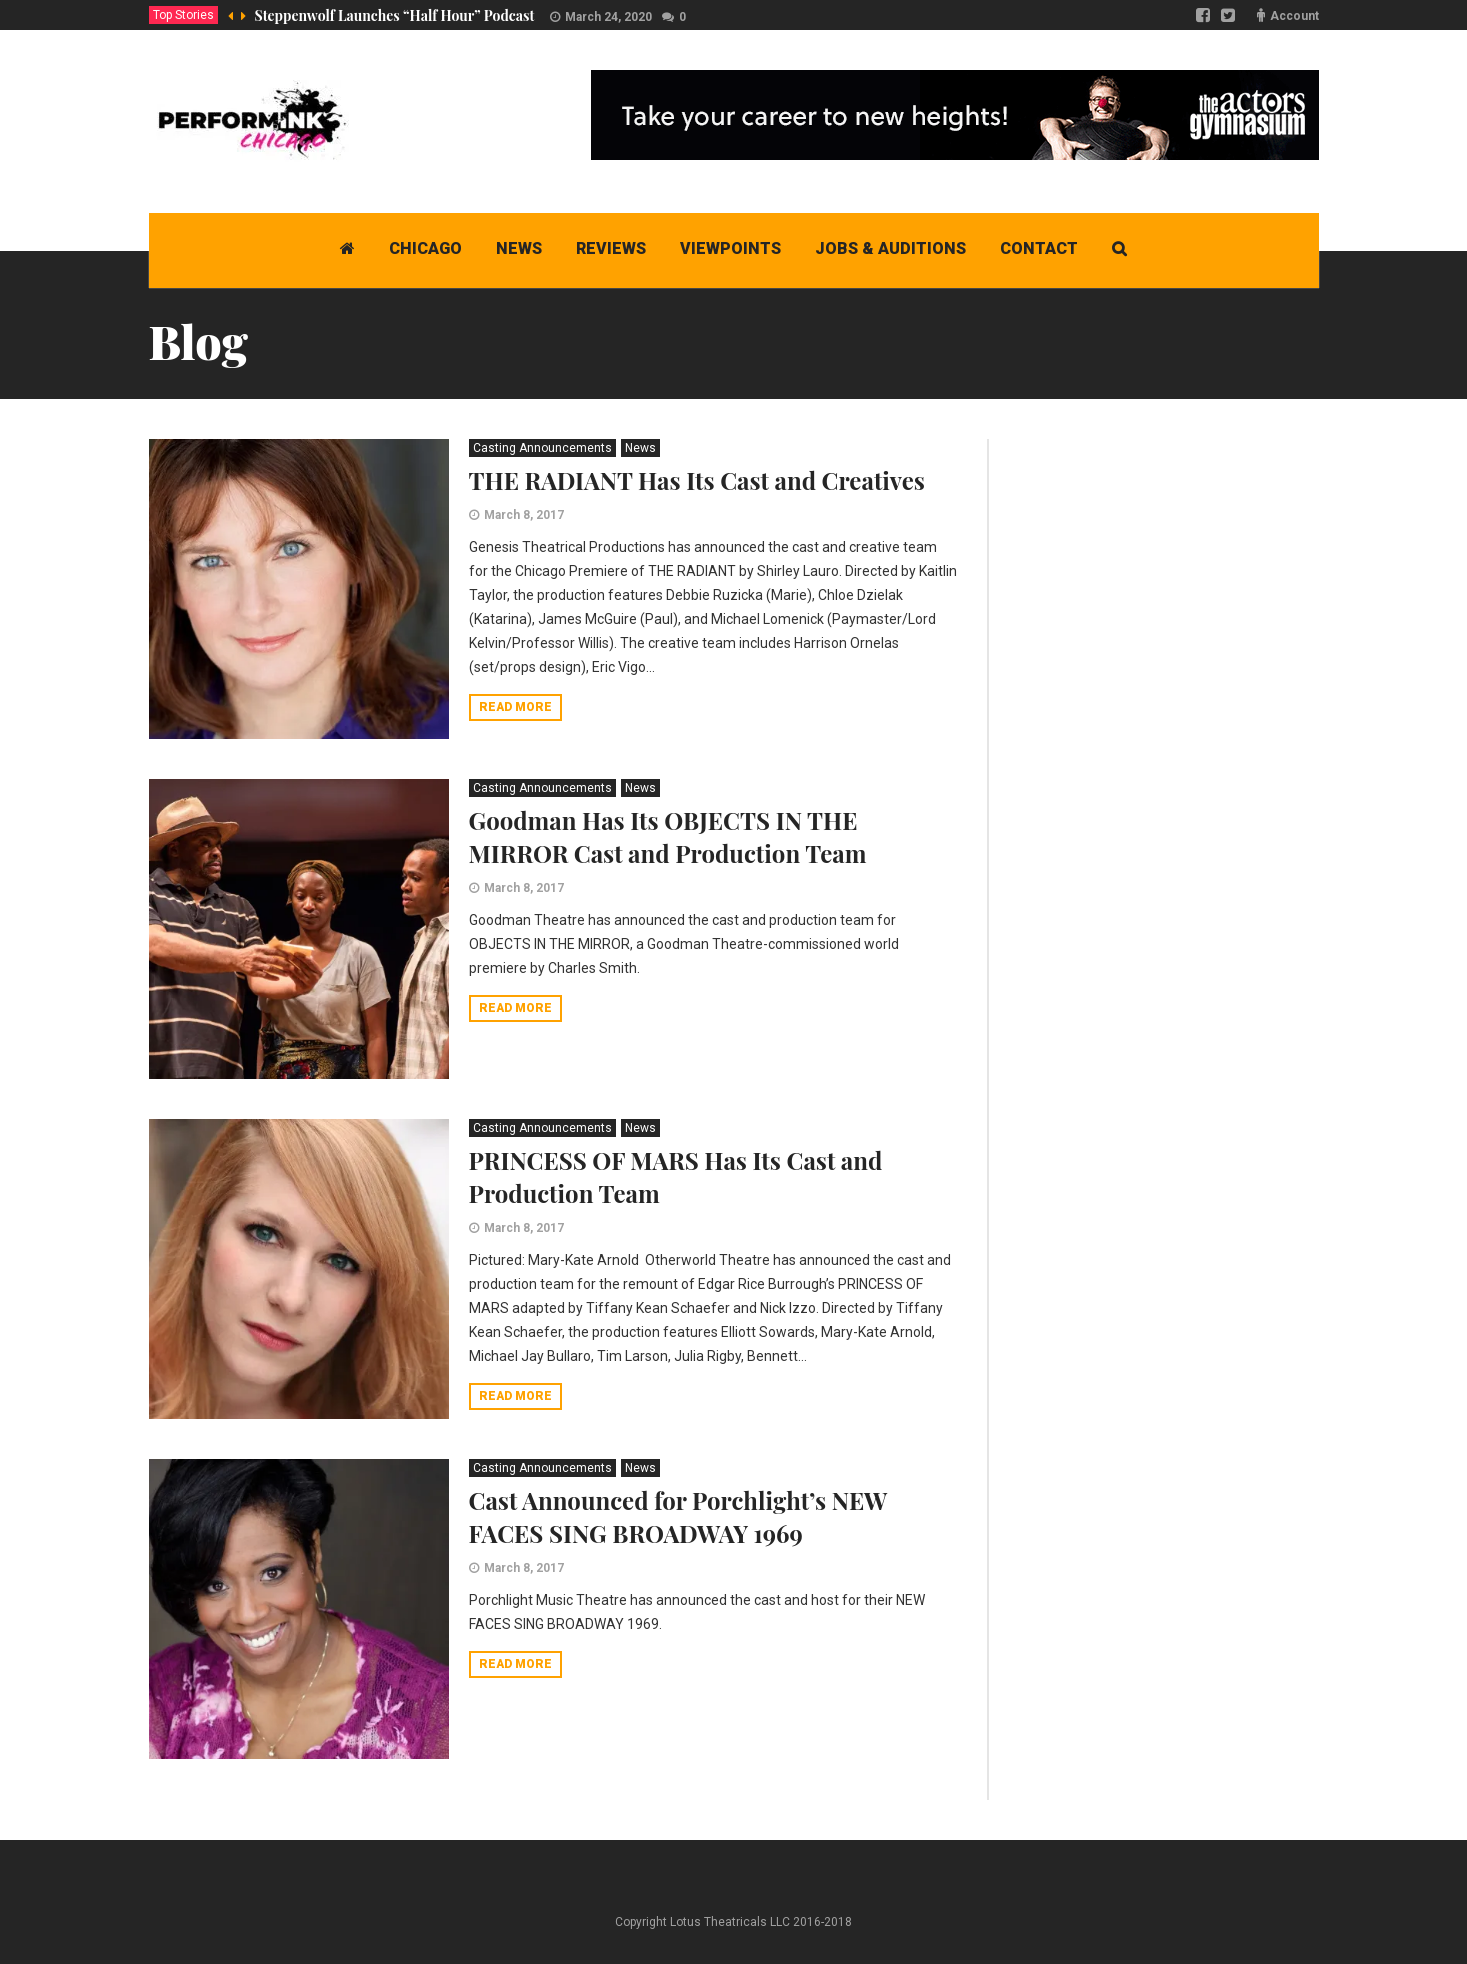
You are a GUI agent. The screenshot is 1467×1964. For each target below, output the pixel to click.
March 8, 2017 (524, 515)
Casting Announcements (542, 448)
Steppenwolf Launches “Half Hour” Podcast (395, 15)
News (640, 448)
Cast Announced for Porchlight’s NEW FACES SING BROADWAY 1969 (678, 1516)
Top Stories (183, 15)
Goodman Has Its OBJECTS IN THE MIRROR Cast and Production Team (668, 836)
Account (1294, 16)
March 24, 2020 (608, 17)
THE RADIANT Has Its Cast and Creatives (697, 480)
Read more (515, 707)
